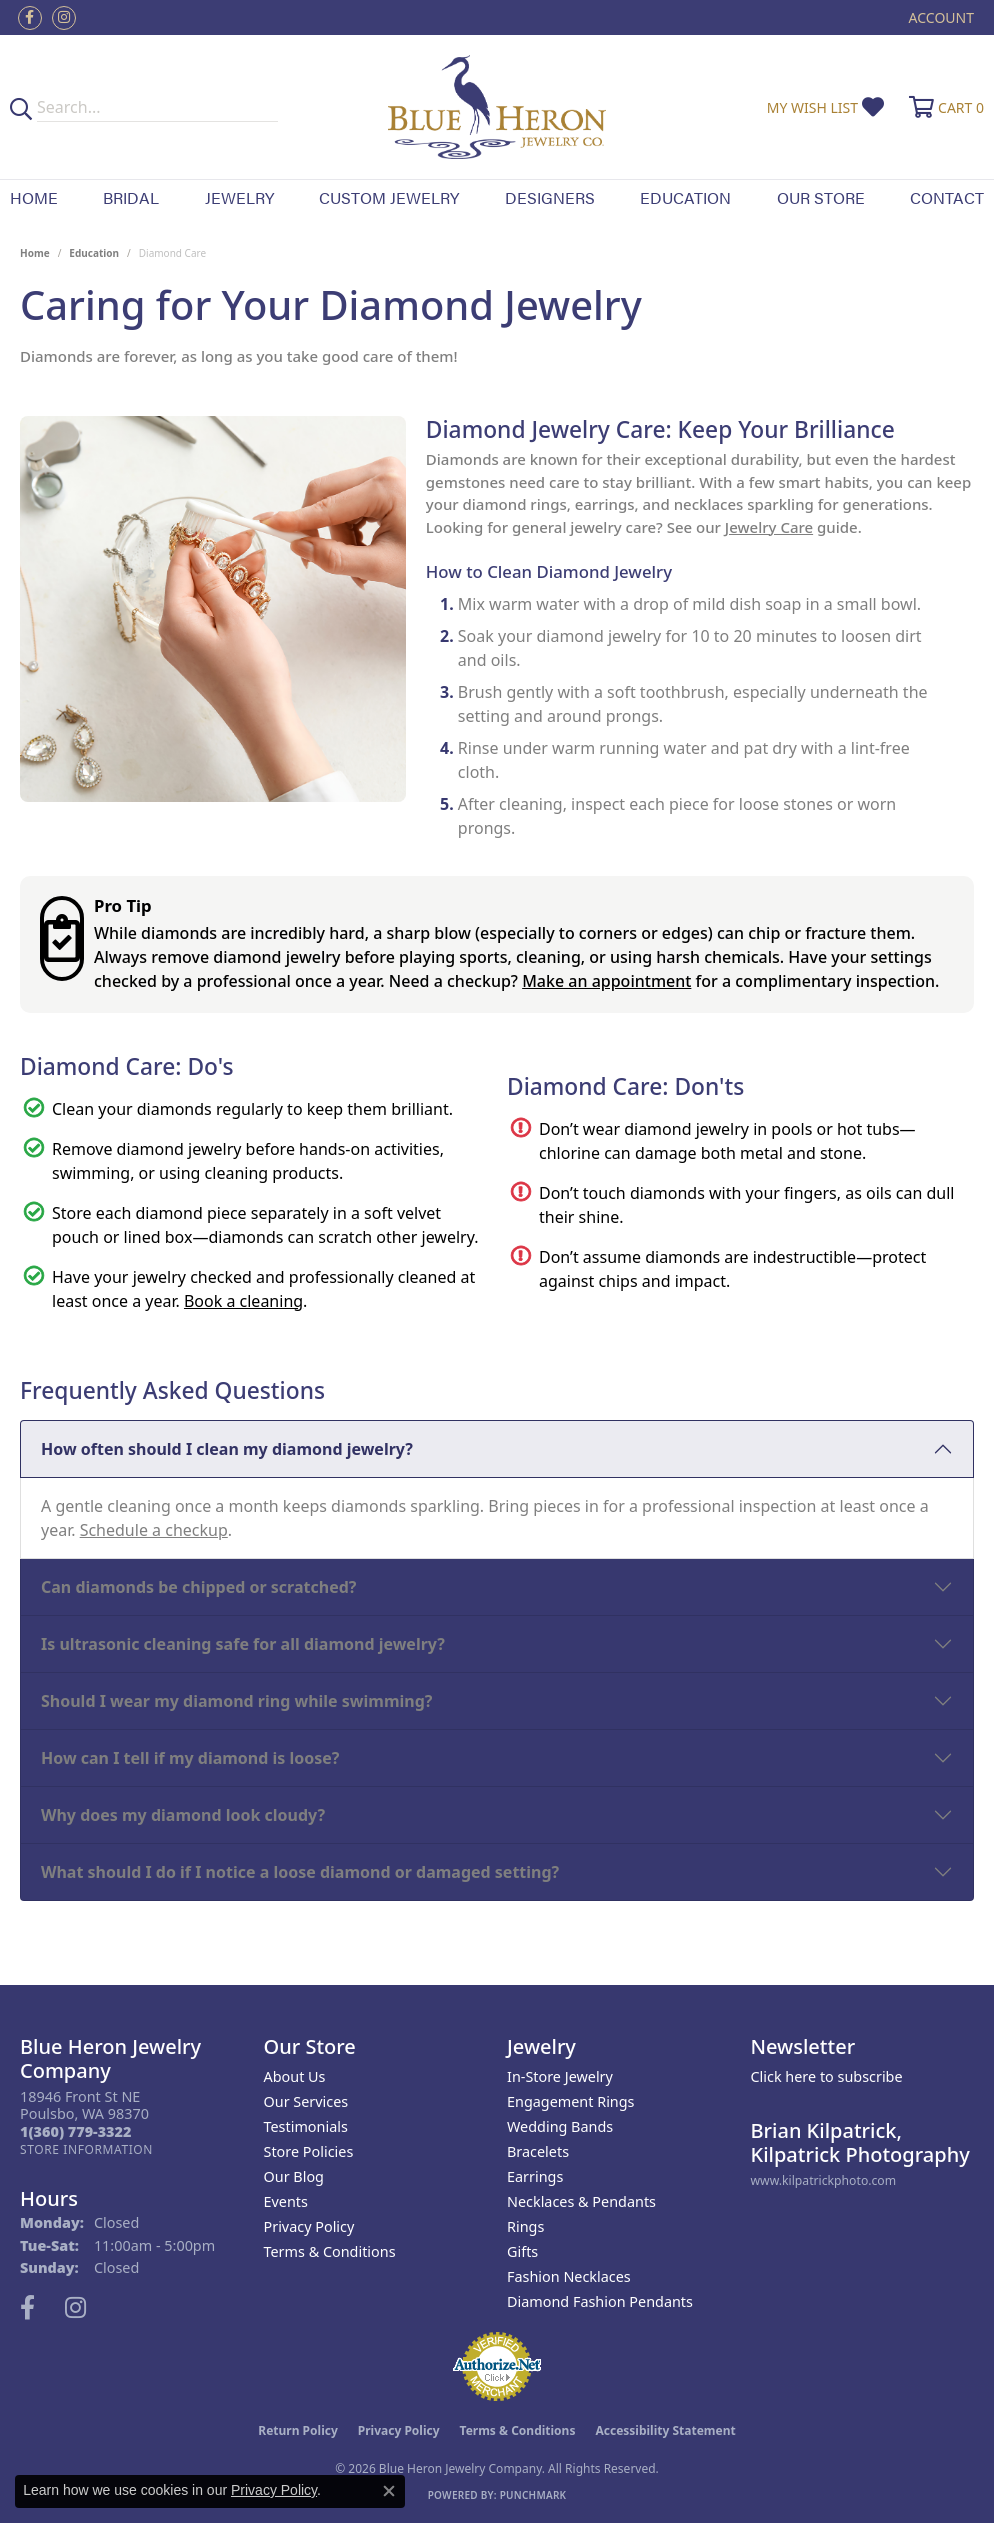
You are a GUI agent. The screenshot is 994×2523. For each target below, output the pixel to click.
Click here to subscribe (827, 2076)
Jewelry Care (769, 527)
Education (94, 253)
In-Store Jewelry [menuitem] (560, 2076)
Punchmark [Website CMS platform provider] (533, 2495)
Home (34, 197)
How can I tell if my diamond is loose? (190, 1758)
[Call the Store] (75, 2131)
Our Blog (294, 2176)
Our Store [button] (821, 197)
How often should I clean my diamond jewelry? (227, 1449)
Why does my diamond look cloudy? (183, 1815)
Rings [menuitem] (525, 2226)
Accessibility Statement (665, 2430)
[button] (939, 17)
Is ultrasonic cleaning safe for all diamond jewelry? (243, 1644)
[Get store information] (86, 2149)
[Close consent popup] (389, 2491)
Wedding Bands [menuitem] (560, 2126)
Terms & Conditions (330, 2251)
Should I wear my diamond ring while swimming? (236, 1701)
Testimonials (306, 2126)
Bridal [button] (131, 197)
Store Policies (309, 2151)
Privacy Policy (309, 2226)
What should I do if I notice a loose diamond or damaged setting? (300, 1872)
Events (286, 2201)
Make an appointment (606, 981)
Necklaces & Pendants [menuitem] (581, 2201)
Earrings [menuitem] (535, 2176)
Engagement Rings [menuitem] (571, 2101)
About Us (295, 2076)
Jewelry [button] (239, 197)
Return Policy (298, 2430)
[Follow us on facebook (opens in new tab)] (30, 18)
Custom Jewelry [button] (389, 197)
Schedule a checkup (154, 1530)
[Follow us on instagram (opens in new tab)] (64, 18)
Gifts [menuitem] (522, 2251)
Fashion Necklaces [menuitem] (569, 2276)
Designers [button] (550, 197)
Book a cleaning (243, 1301)
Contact (947, 197)
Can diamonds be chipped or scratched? (198, 1587)
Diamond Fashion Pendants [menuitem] (600, 2301)
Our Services (306, 2101)
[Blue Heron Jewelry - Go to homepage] (496, 107)
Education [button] (685, 197)
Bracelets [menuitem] (538, 2151)
